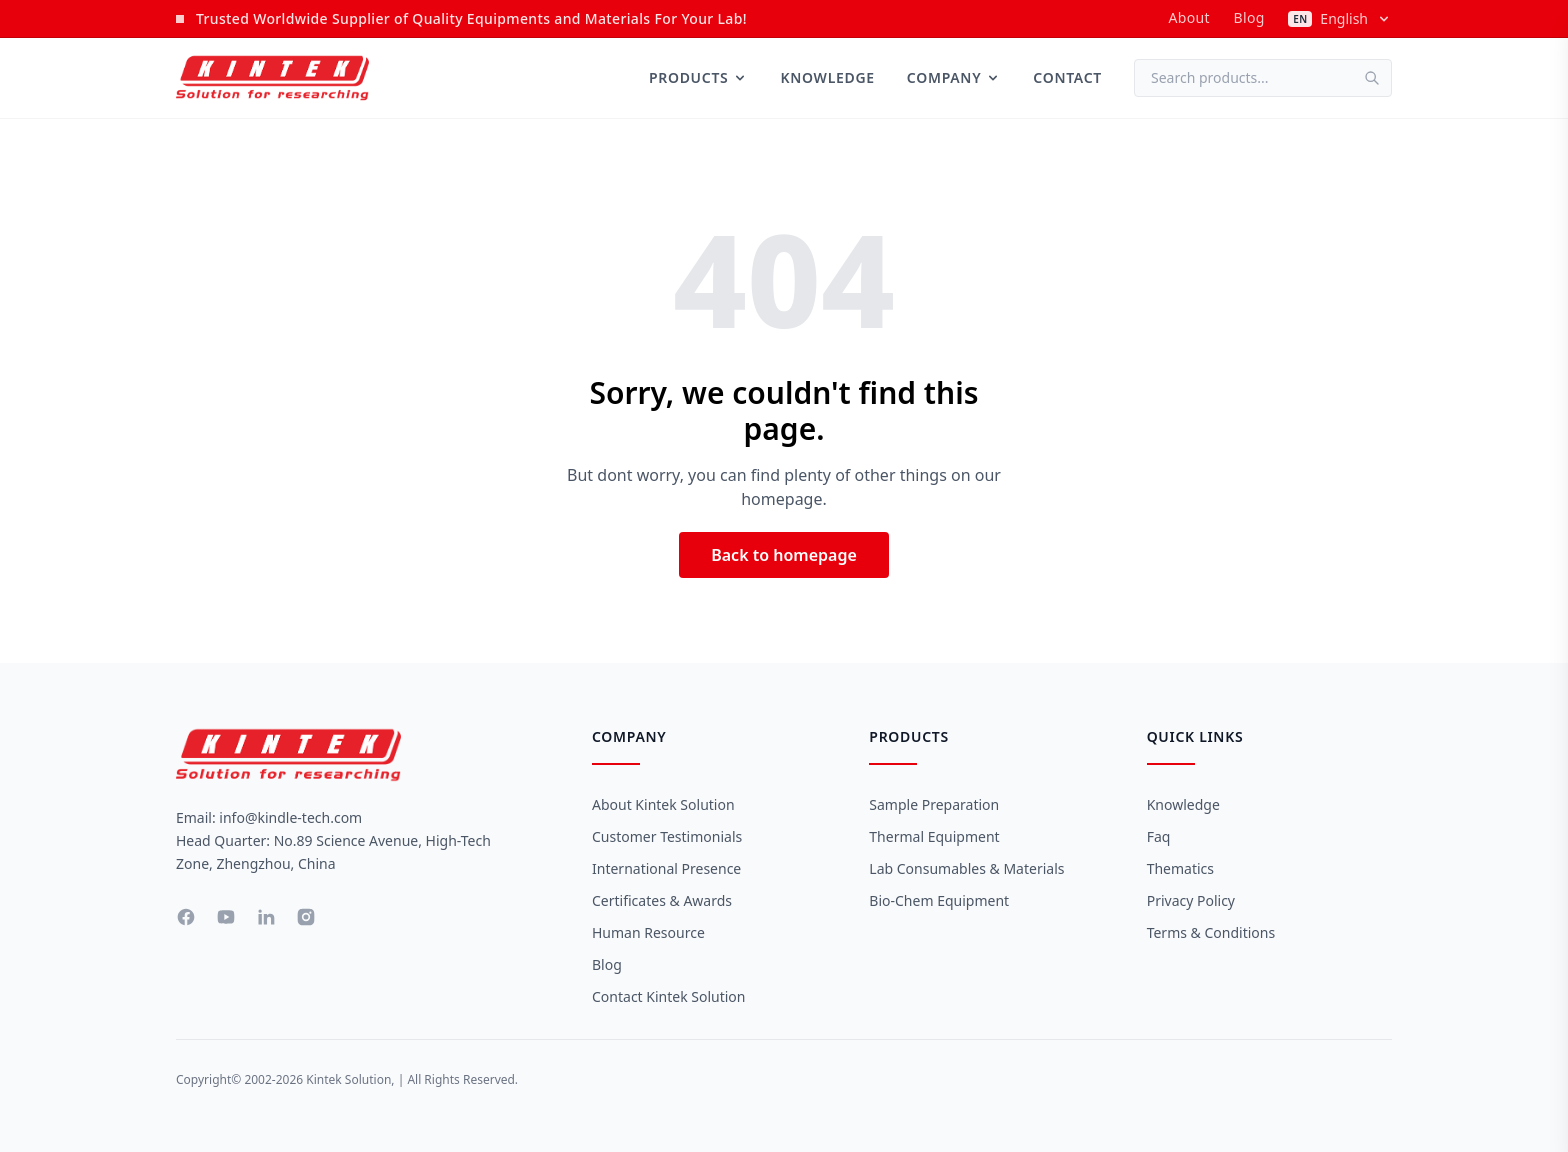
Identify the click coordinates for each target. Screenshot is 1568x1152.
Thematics (1180, 868)
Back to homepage (784, 555)
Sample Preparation (934, 804)
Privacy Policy (1191, 900)
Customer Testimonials (667, 836)
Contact (1067, 77)
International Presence (666, 868)
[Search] (1378, 78)
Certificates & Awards (662, 900)
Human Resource (648, 932)
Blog (1249, 17)
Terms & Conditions (1211, 932)
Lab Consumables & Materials (966, 868)
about (1188, 17)
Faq (1159, 836)
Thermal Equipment (934, 836)
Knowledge (827, 77)
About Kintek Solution (663, 804)
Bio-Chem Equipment (939, 900)
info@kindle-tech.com (290, 817)
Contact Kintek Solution (669, 996)
